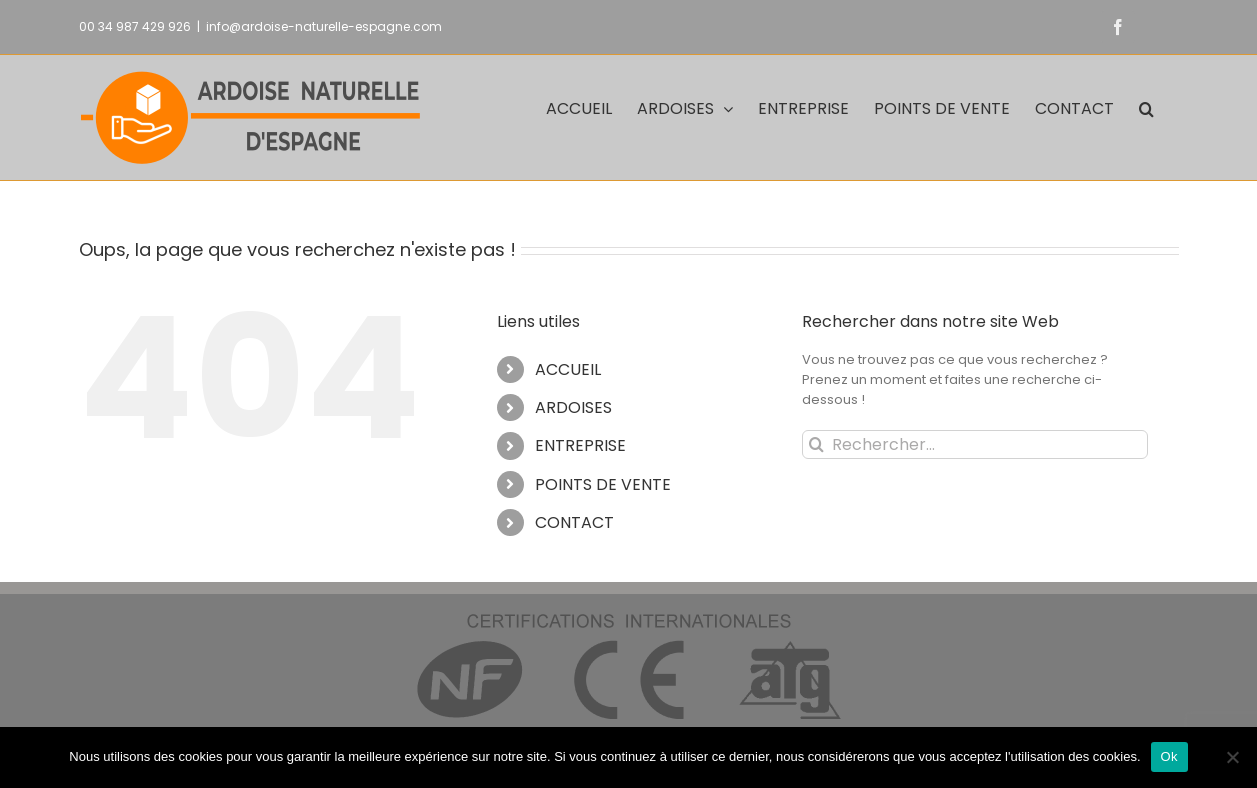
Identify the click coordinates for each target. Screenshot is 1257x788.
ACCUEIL (568, 369)
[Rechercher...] (975, 444)
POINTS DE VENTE (603, 484)
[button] (1146, 107)
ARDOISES (573, 407)
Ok (1169, 756)
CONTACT (574, 522)
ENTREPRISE (580, 445)
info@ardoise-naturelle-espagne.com (324, 26)
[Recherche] (816, 444)
